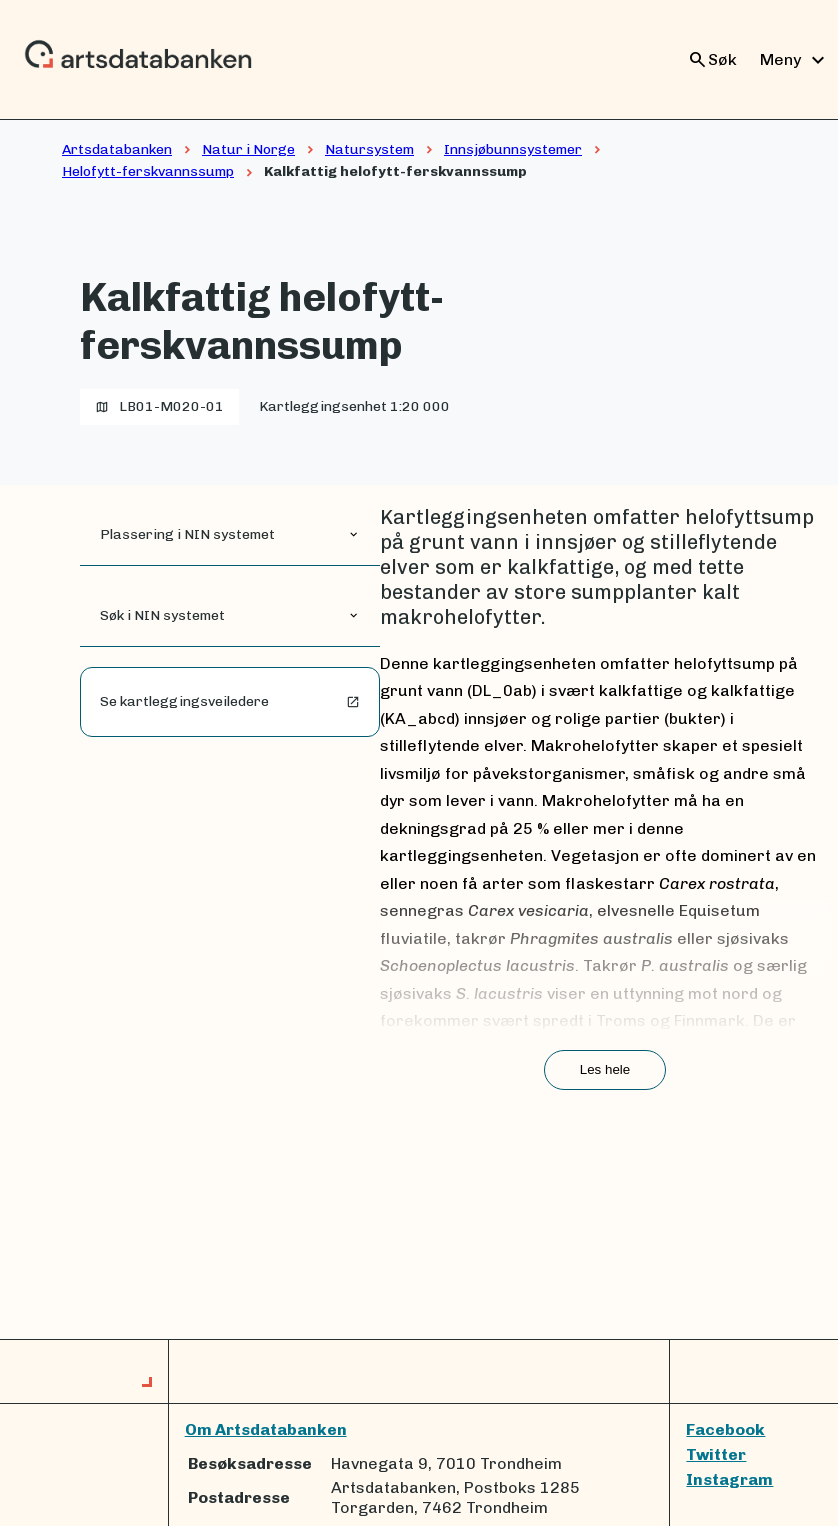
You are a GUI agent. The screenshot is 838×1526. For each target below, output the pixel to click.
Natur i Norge (248, 149)
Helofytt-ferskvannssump (148, 171)
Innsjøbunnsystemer (513, 149)
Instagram (729, 1479)
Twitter (716, 1454)
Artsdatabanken (117, 149)
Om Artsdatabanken (266, 1429)
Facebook (725, 1429)
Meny (795, 60)
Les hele (605, 1069)
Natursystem (369, 149)
